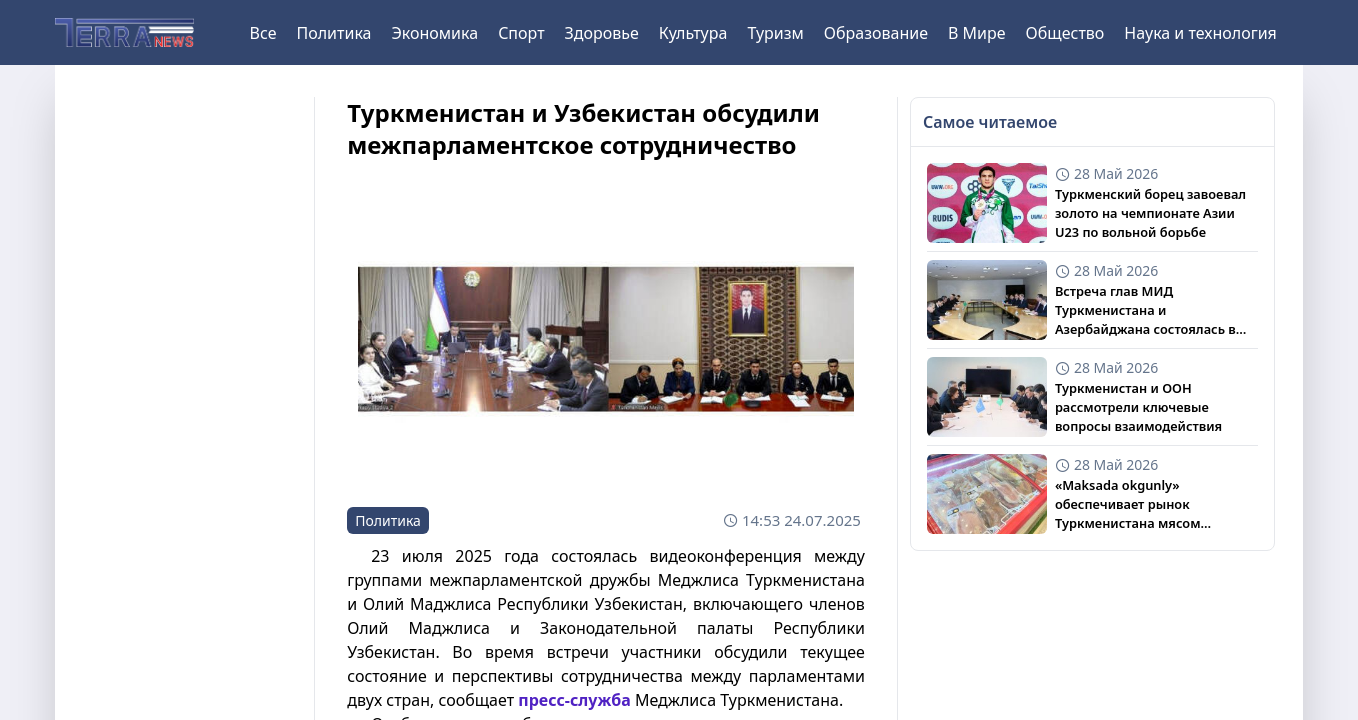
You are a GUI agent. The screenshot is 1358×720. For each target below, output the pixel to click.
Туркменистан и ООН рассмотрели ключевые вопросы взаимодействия (1138, 407)
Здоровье (602, 33)
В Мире (977, 33)
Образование (876, 33)
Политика (333, 33)
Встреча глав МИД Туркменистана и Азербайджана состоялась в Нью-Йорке (1145, 311)
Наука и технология (1200, 33)
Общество (1065, 33)
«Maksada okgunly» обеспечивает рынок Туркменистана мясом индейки (1128, 505)
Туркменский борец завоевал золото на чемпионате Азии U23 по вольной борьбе (1150, 213)
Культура (693, 33)
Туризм (775, 33)
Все (263, 33)
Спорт (521, 33)
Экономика (434, 33)
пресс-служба (574, 700)
